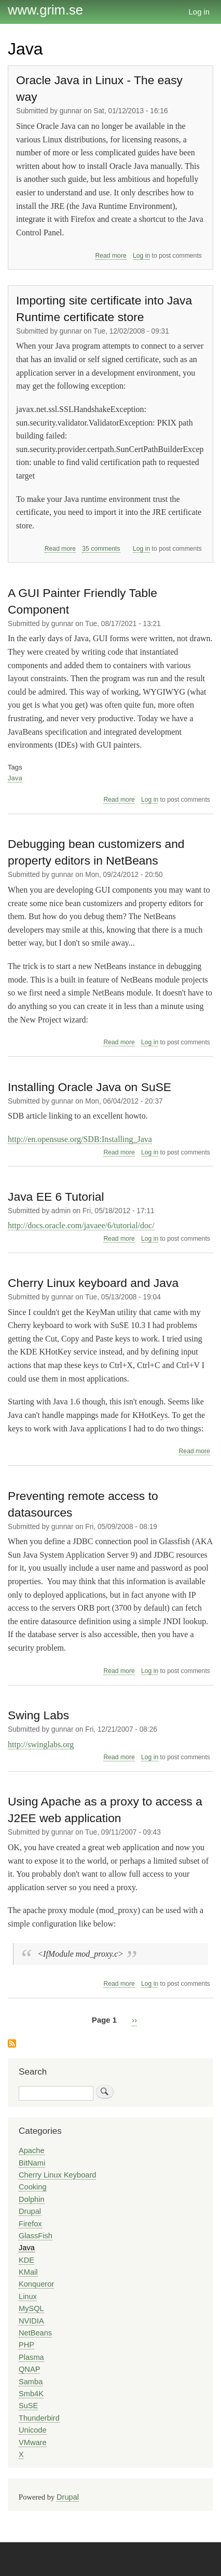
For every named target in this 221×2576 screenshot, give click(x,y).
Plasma (31, 2357)
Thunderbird (39, 2418)
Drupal (30, 2211)
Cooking (33, 2187)
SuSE (28, 2405)
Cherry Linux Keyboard (57, 2175)
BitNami (32, 2163)
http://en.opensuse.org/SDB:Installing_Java (80, 1139)
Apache (32, 2150)
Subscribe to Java (12, 2044)
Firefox (30, 2224)
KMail (28, 2272)
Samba (31, 2382)
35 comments (101, 548)
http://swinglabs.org (41, 1744)
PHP (26, 2345)
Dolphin (32, 2199)
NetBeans (35, 2333)
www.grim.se (45, 10)
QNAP (29, 2369)
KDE (26, 2260)
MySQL (31, 2308)
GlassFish (35, 2236)
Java (15, 778)
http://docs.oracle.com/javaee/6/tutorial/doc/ (81, 1225)
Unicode (33, 2430)
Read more (110, 256)
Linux (28, 2296)
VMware (33, 2442)
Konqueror (36, 2284)
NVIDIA (31, 2321)
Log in (199, 12)
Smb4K (31, 2393)
